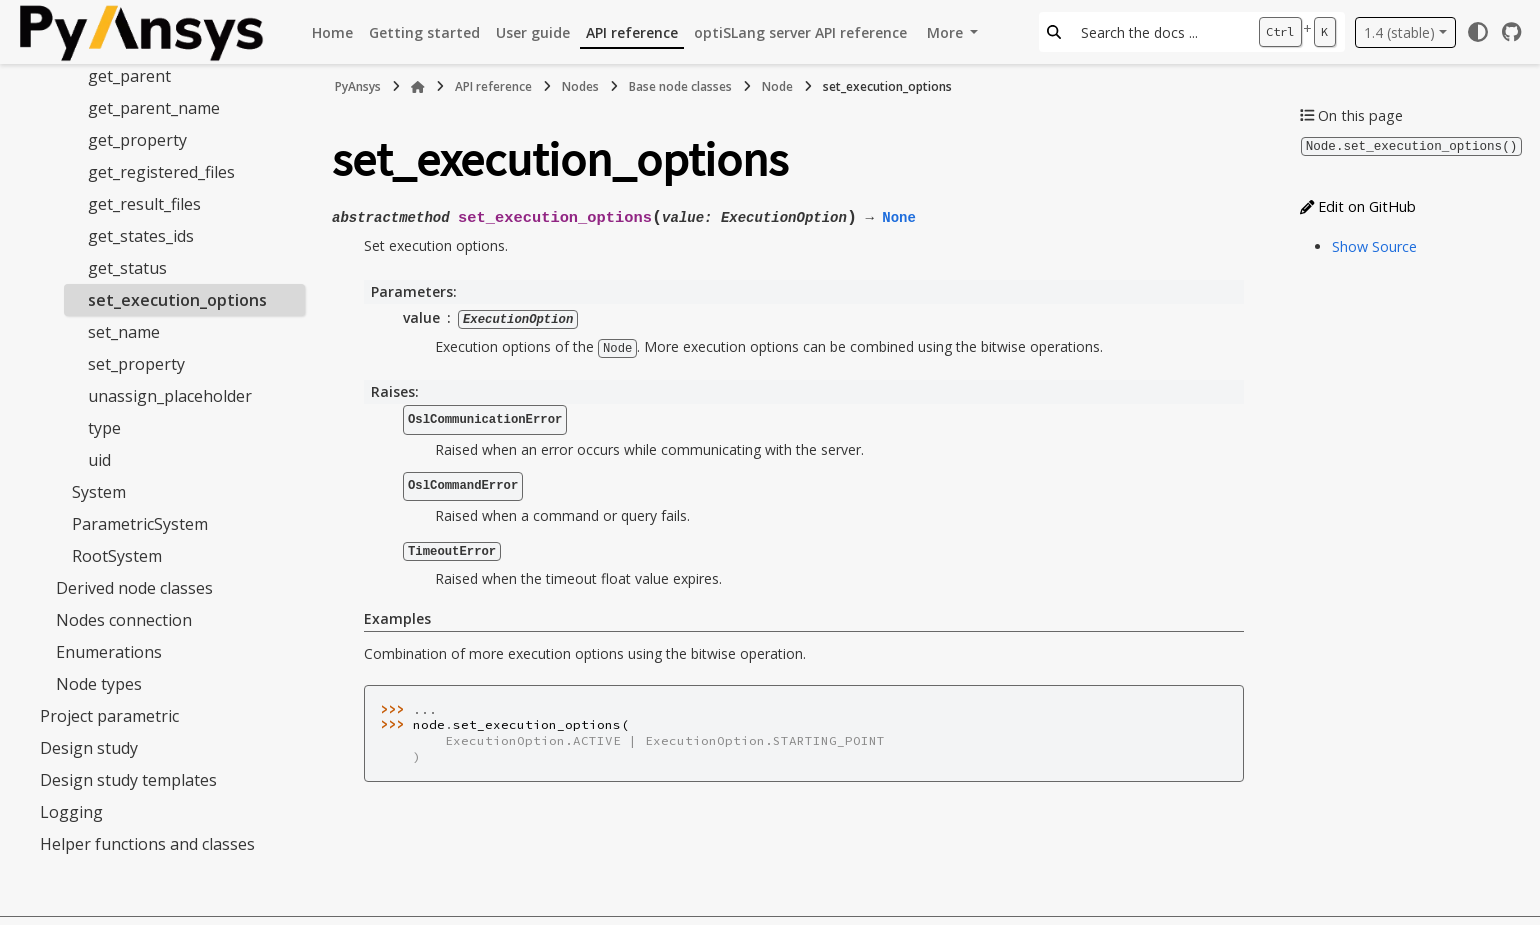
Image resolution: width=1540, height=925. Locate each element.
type (104, 428)
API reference (632, 32)
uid (99, 460)
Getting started (424, 32)
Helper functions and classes (147, 844)
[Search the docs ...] (1159, 32)
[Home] (418, 87)
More (947, 32)
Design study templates (128, 780)
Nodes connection (124, 620)
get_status (127, 268)
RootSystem (117, 556)
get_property (137, 140)
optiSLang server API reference (800, 32)
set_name (124, 332)
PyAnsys (358, 86)
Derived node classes (134, 588)
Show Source (1374, 245)
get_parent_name (154, 108)
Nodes (580, 86)
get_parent (129, 76)
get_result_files (144, 204)
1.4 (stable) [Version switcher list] (1399, 32)
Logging (71, 812)
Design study (89, 748)
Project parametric (109, 716)
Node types (99, 684)
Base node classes (680, 86)
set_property (136, 364)
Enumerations (109, 652)
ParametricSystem (140, 524)
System (99, 492)
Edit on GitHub (1358, 205)
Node (777, 86)
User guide (533, 32)
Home (332, 32)
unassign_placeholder (170, 396)
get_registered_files (161, 172)
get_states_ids (141, 236)
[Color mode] (1478, 32)
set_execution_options (177, 300)
